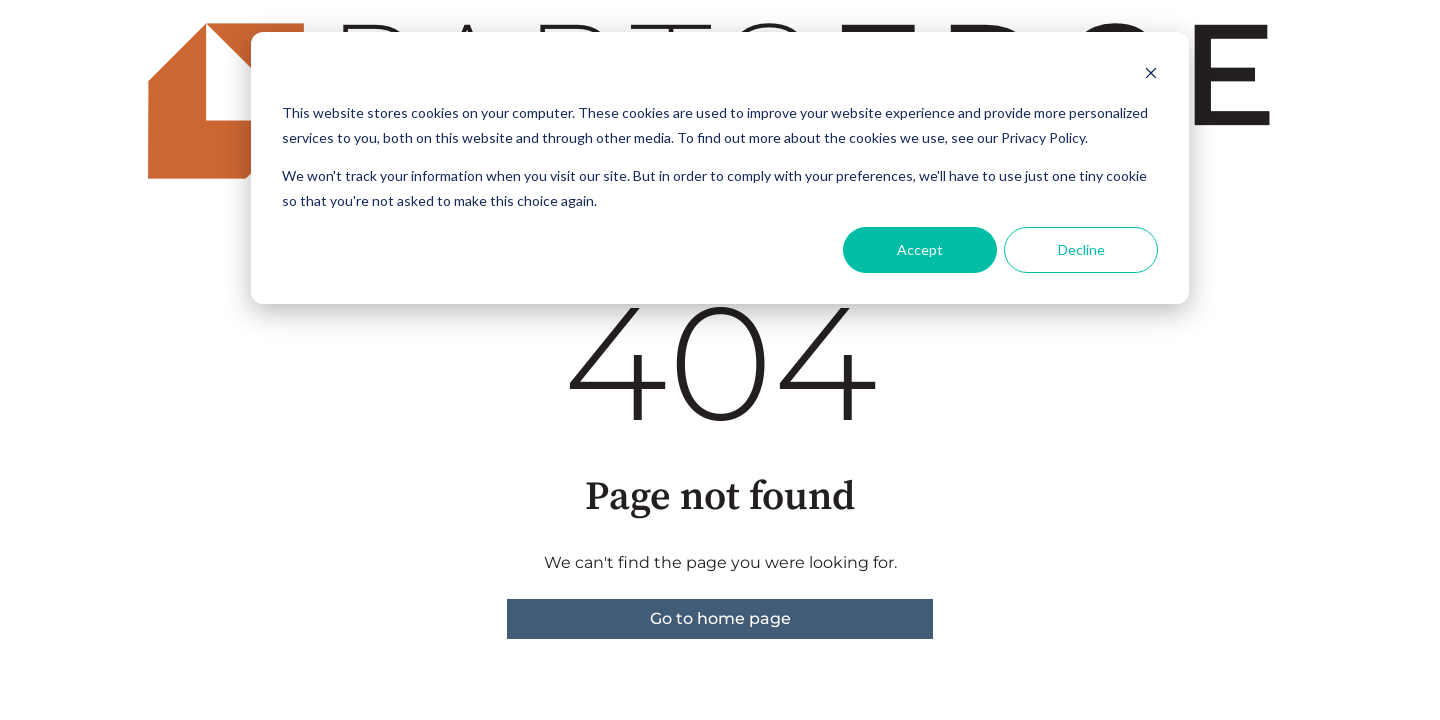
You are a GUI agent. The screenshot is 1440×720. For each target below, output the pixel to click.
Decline (1081, 249)
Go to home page (720, 618)
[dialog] (720, 168)
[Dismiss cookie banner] (1151, 75)
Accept (920, 249)
